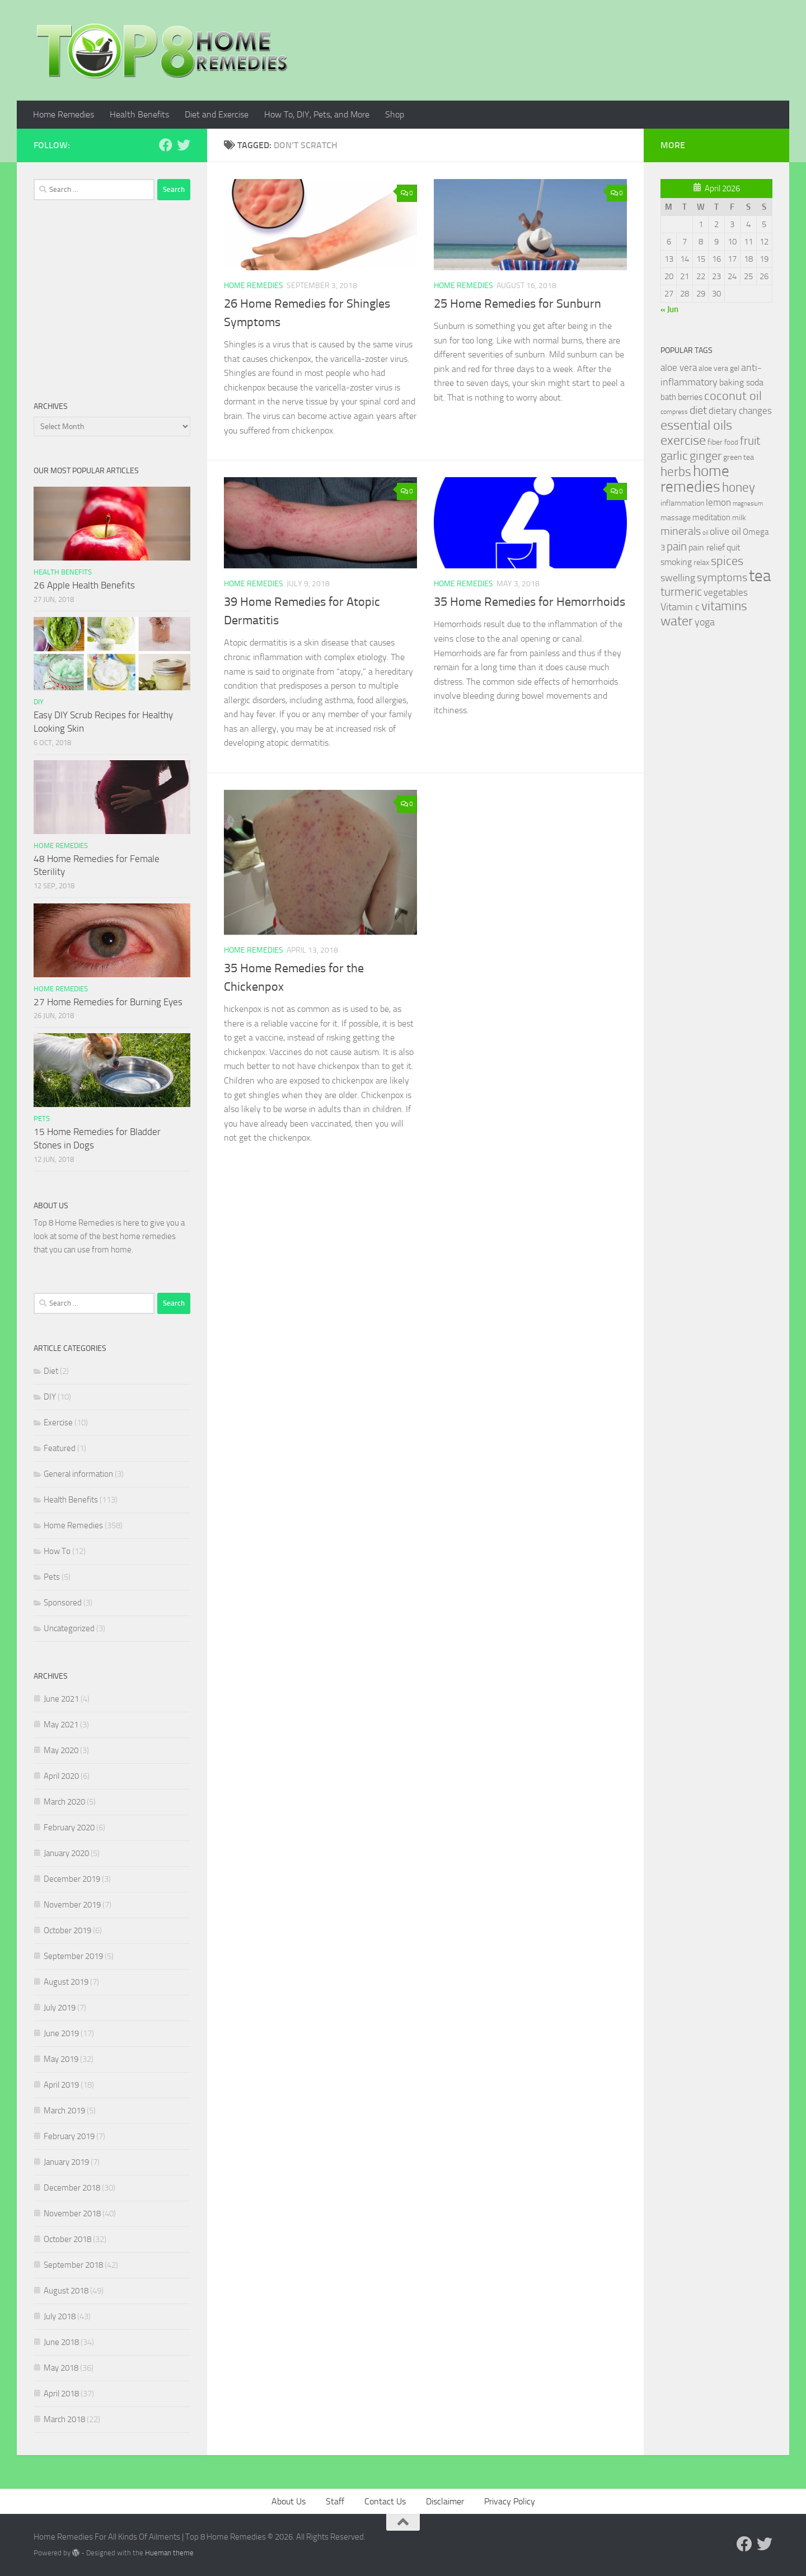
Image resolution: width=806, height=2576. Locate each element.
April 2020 (61, 1776)
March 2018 (64, 2419)
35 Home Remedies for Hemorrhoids (529, 602)
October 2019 (67, 1930)
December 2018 (72, 2188)
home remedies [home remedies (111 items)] (694, 479)
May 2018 (61, 2368)
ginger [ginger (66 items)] (705, 456)
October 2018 (67, 2239)
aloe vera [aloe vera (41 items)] (678, 367)
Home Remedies (63, 114)
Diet (51, 1371)
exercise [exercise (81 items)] (683, 440)
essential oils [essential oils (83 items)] (696, 425)
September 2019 (73, 1956)
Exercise (58, 1422)
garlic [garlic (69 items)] (674, 455)
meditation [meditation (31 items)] (711, 517)
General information (78, 1474)
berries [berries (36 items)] (690, 397)
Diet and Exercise (217, 114)
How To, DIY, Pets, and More (316, 114)
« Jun (669, 309)
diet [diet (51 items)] (698, 410)
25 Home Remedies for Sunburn (517, 303)
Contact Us (385, 2501)
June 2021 (61, 1699)
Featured (60, 1448)
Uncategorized (69, 1628)
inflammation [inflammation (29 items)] (682, 503)
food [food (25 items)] (731, 442)
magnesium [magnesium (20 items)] (748, 503)
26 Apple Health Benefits (84, 585)
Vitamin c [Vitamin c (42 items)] (680, 607)
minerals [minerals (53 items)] (680, 531)
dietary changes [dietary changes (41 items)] (740, 410)
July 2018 (60, 2316)
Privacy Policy (509, 2501)
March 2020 (64, 1802)
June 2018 (61, 2342)
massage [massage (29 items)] (675, 517)
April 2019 (61, 2085)
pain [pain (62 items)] (677, 546)
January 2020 (66, 1853)
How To (57, 1551)
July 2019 (60, 2008)
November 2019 (72, 1905)
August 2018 (66, 2291)
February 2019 (69, 2136)
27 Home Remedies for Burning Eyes (108, 1001)
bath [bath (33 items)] (668, 397)
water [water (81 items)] (676, 621)
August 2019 (66, 1982)
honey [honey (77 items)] (738, 487)
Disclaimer (445, 2501)
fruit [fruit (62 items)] (750, 441)
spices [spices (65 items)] (727, 561)
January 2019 (66, 2162)
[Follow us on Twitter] (183, 145)
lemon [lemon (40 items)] (718, 502)
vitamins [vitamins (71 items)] (724, 606)
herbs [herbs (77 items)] (675, 471)
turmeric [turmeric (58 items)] (681, 592)
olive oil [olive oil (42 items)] (725, 531)
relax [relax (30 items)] (701, 562)
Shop (394, 114)
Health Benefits (139, 114)
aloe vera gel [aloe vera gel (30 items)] (719, 368)
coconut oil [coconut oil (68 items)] (733, 395)
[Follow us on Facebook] (165, 145)
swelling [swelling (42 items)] (677, 577)
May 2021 (61, 1725)
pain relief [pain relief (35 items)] (706, 547)
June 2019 (61, 2033)
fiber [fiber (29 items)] (715, 442)
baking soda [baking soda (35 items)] (741, 382)
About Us (288, 2501)
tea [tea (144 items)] (760, 576)
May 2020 (61, 1750)
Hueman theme (169, 2553)
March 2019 (64, 2111)
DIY (39, 702)
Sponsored (63, 1603)
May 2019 (61, 2059)
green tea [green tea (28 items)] (738, 457)
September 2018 (73, 2265)
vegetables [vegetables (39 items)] (726, 592)
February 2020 (69, 1827)
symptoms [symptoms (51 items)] (722, 577)
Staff (335, 2501)
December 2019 (72, 1879)
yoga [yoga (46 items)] (705, 622)
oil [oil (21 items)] (705, 532)
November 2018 (72, 2213)
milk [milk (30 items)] (739, 517)
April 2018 (61, 2394)
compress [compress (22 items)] (674, 412)
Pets (42, 1118)
